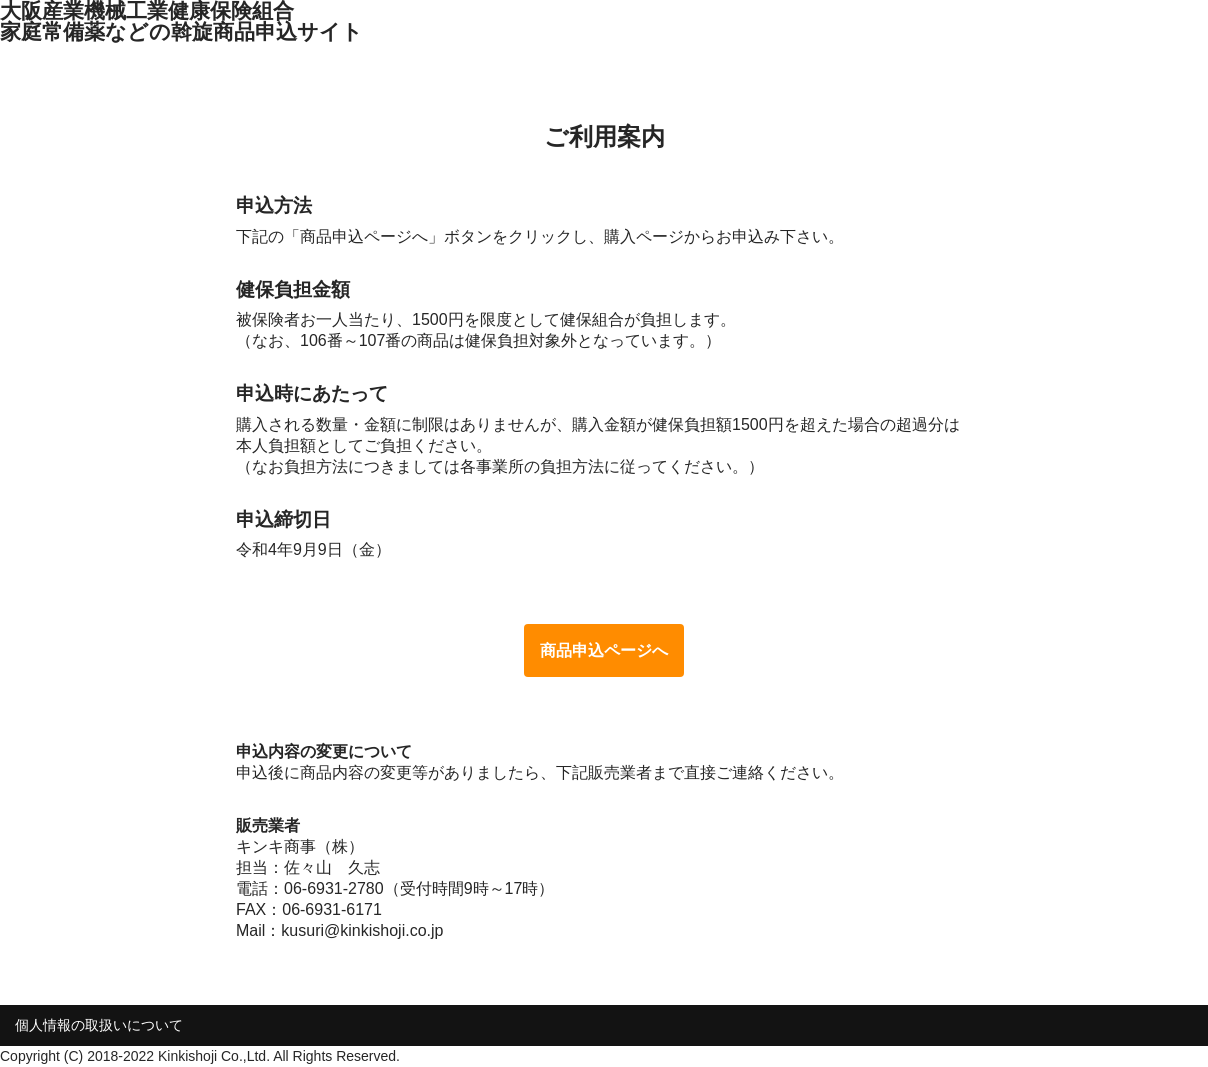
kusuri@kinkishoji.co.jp (362, 930)
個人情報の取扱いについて (99, 1025)
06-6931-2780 (334, 888)
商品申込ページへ (604, 650)
